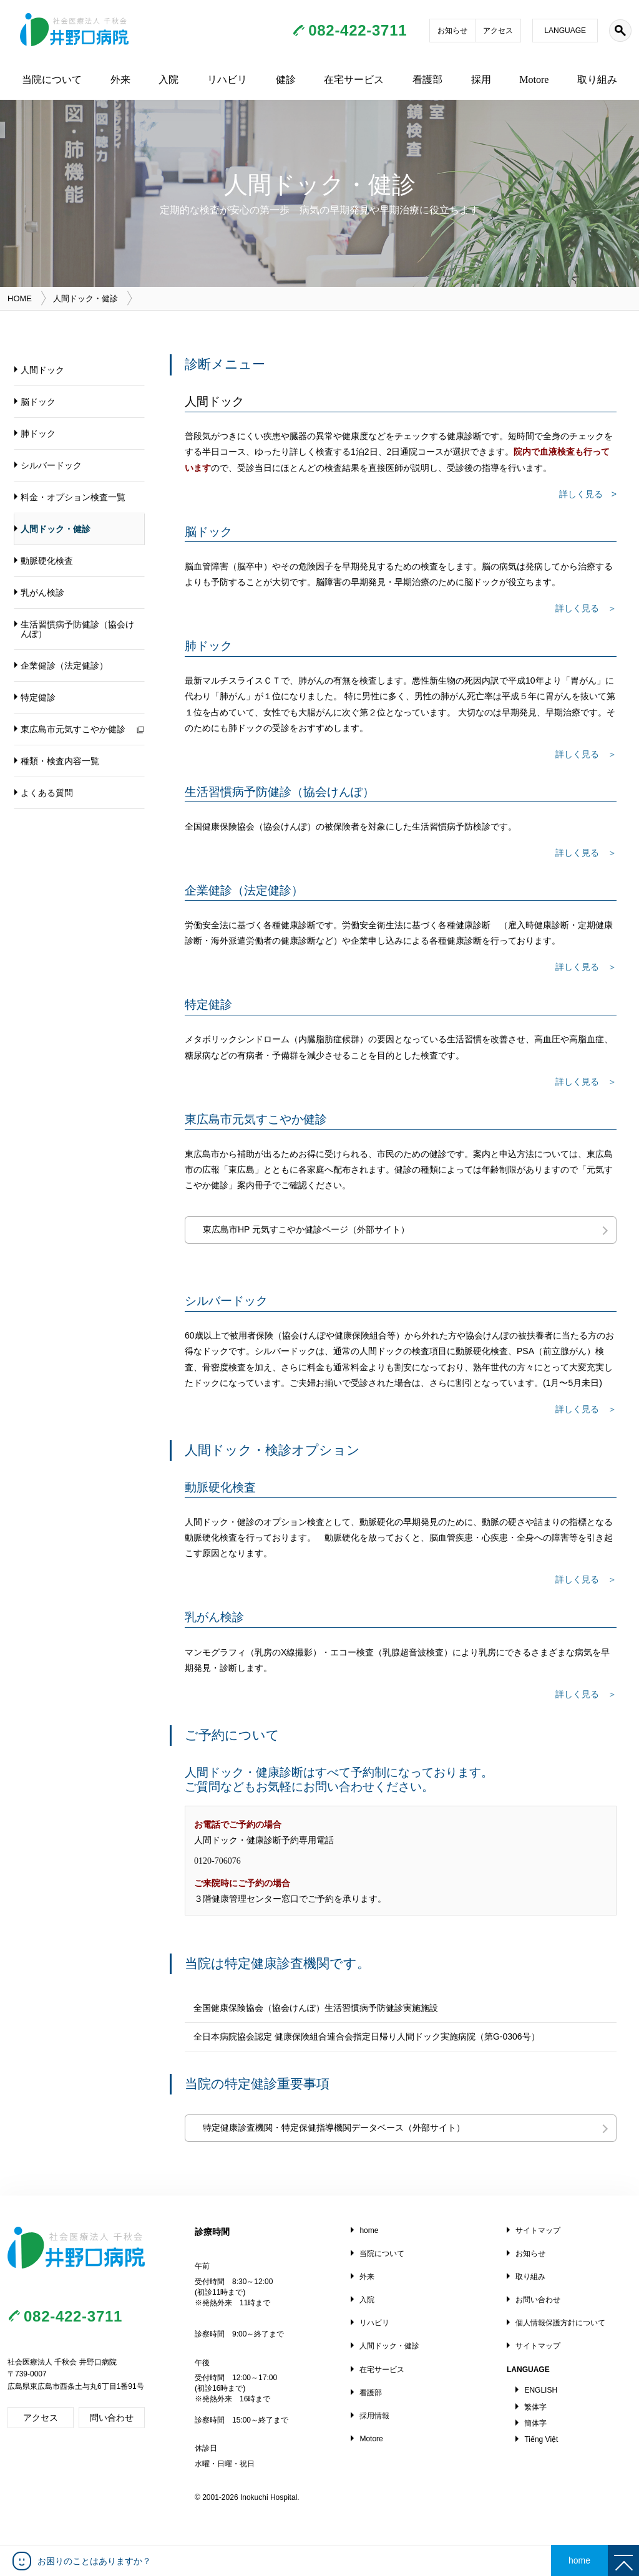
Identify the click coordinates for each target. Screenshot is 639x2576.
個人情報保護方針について (560, 2323)
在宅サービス (354, 79)
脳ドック (38, 402)
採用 (481, 79)
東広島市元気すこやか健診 (73, 729)
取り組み (597, 79)
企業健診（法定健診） (64, 666)
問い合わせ (112, 2418)
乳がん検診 (42, 593)
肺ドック (38, 433)
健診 (286, 79)
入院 (168, 79)
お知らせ (452, 30)
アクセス (498, 30)
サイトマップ (537, 2230)
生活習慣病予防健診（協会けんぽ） (77, 629)
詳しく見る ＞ (586, 1694)
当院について (52, 79)
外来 (120, 79)
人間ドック (42, 370)
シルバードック (51, 465)
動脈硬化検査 (47, 561)
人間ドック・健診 (55, 529)
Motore (534, 79)
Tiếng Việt (541, 2439)
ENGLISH (540, 2390)
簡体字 (535, 2423)
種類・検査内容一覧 (60, 761)
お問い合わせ (537, 2299)
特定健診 (38, 697)
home (368, 2230)
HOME (19, 298)
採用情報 (374, 2415)
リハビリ (227, 79)
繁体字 (535, 2407)
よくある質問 (47, 793)
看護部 (427, 79)
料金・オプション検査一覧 (73, 497)
